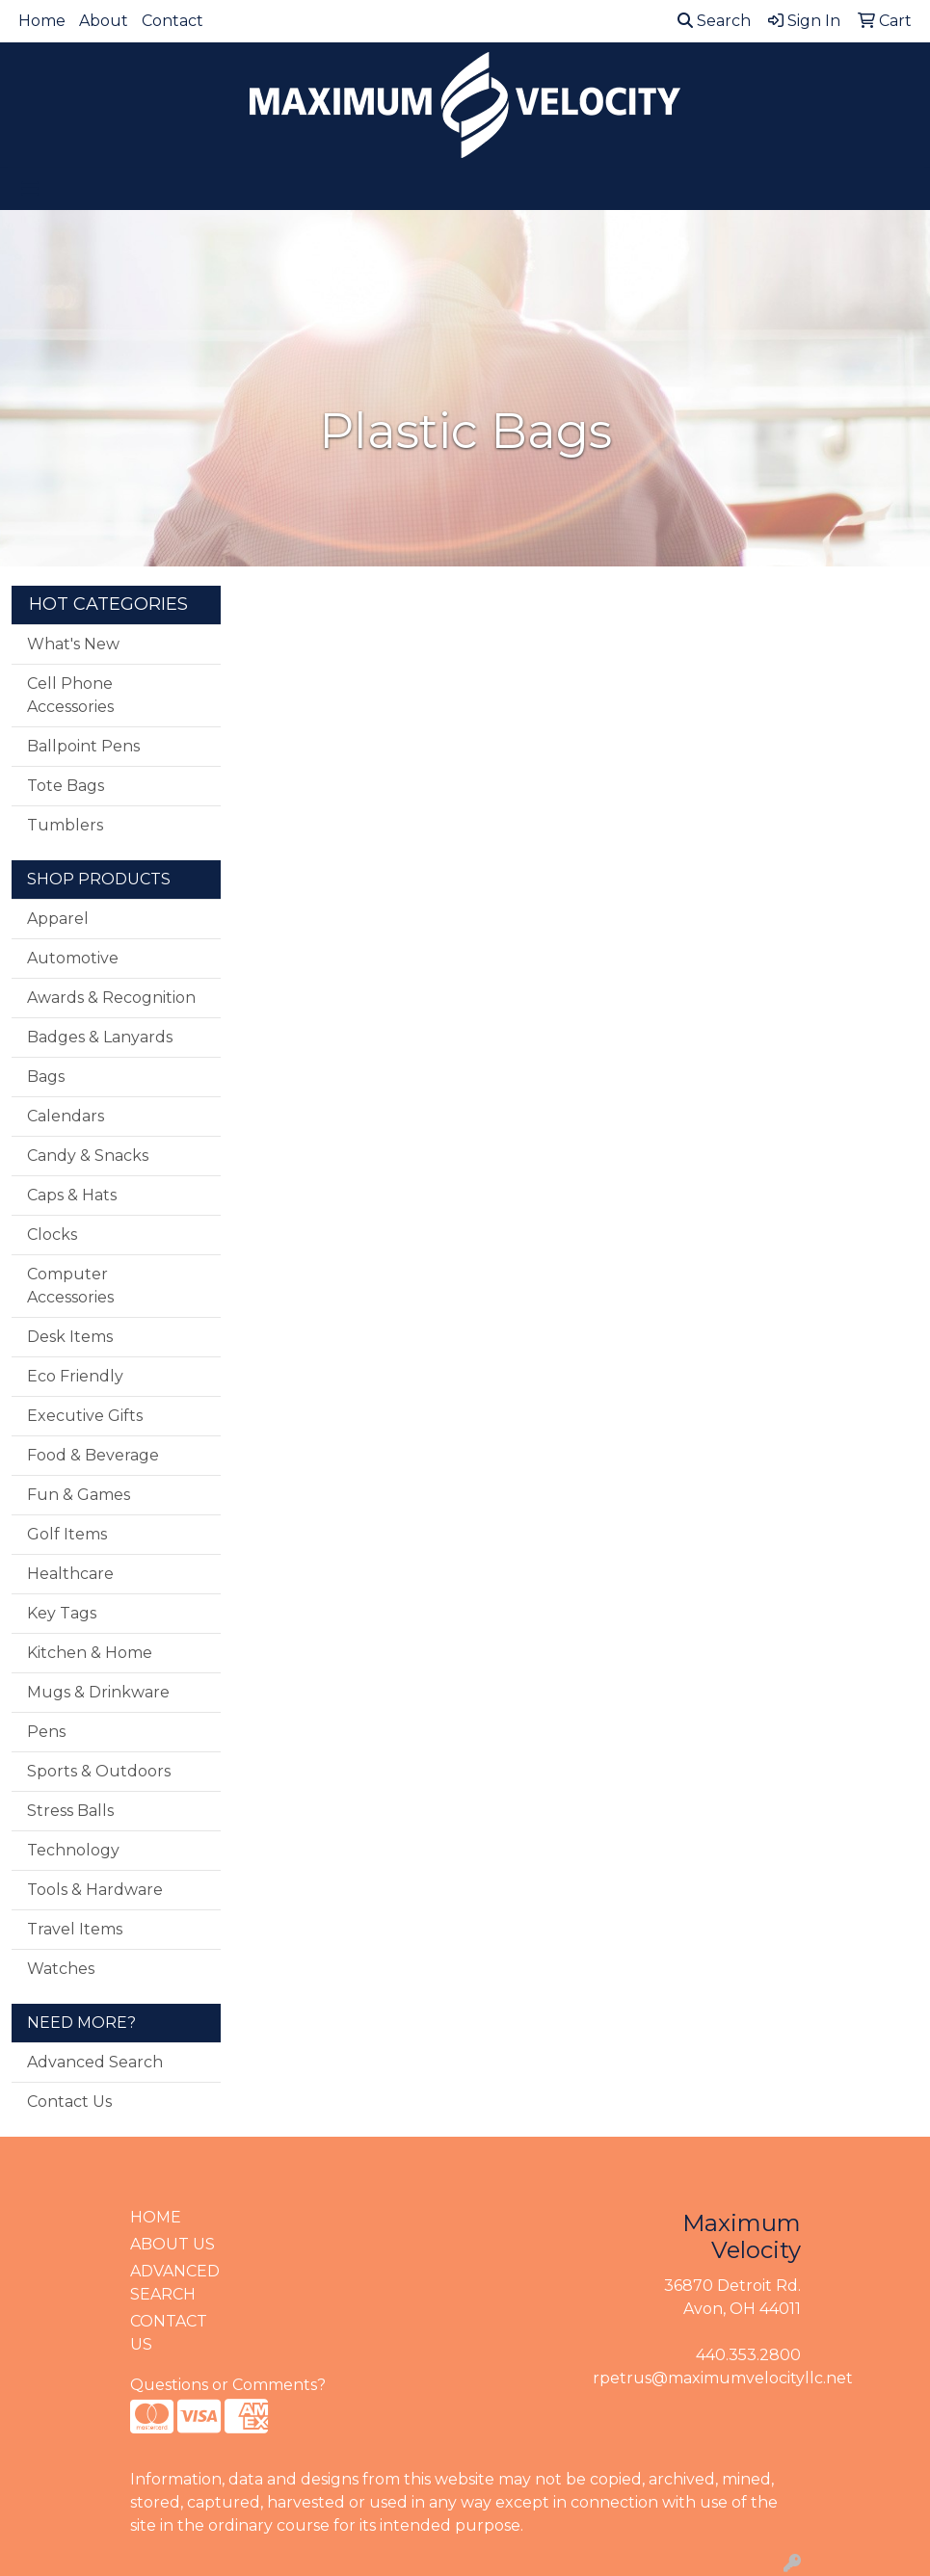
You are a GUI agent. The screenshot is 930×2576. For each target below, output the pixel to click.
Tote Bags (65, 785)
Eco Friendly (75, 1376)
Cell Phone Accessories (70, 695)
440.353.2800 (748, 2355)
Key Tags (61, 1613)
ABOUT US (172, 2244)
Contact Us (69, 2101)
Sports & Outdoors (99, 1771)
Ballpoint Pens (83, 746)
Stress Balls (70, 1810)
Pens (46, 1731)
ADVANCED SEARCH (175, 2282)
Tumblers (65, 825)
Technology (73, 1850)
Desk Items (70, 1336)
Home (42, 21)
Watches (60, 1968)
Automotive (73, 958)
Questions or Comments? (228, 2385)
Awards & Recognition (111, 997)
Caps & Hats (72, 1195)
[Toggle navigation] (30, 188)
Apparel (58, 918)
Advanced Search (95, 2062)
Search (714, 21)
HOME (155, 2217)
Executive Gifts (85, 1415)
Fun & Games (78, 1494)
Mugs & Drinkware (98, 1692)
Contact (172, 21)
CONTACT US (168, 2332)
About (103, 21)
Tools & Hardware (95, 1889)
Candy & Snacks (87, 1155)
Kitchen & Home (89, 1652)
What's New (73, 644)
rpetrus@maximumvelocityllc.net (723, 2378)
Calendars (65, 1116)
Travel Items (74, 1929)
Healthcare (70, 1573)
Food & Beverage (93, 1455)
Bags (46, 1076)
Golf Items (67, 1534)
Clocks (52, 1234)
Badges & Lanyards (100, 1037)
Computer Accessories (70, 1285)
